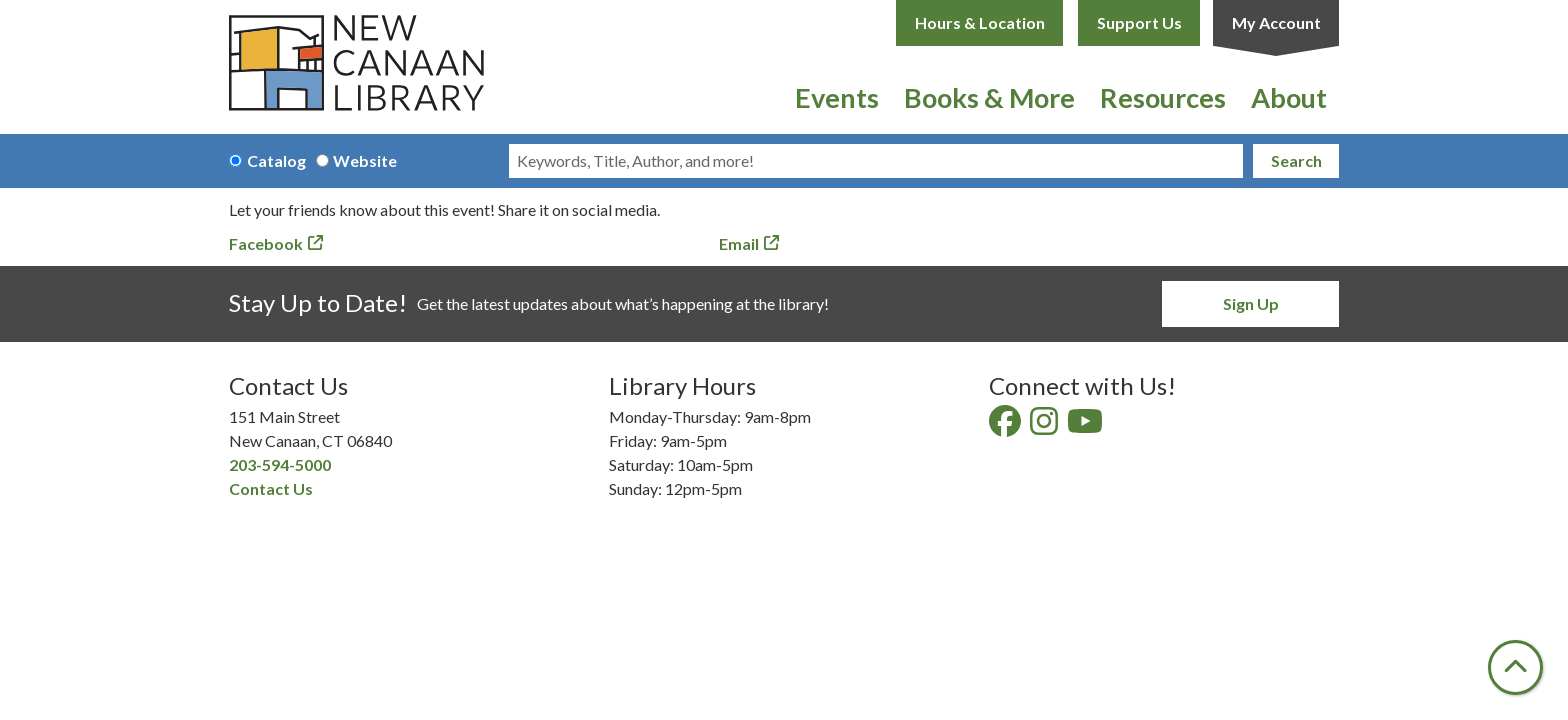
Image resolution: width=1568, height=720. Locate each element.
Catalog (276, 160)
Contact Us (271, 488)
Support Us (1139, 22)
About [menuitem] (1289, 97)
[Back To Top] (1515, 667)
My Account (1276, 22)
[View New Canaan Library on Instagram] (1045, 426)
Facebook (266, 243)
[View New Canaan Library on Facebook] (1006, 426)
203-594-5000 (280, 464)
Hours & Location (980, 22)
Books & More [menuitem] (989, 97)
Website (365, 160)
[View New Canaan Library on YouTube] (1086, 426)
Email (739, 243)
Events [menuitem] (837, 97)
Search (1296, 160)
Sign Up (1251, 303)
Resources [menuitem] (1163, 97)
